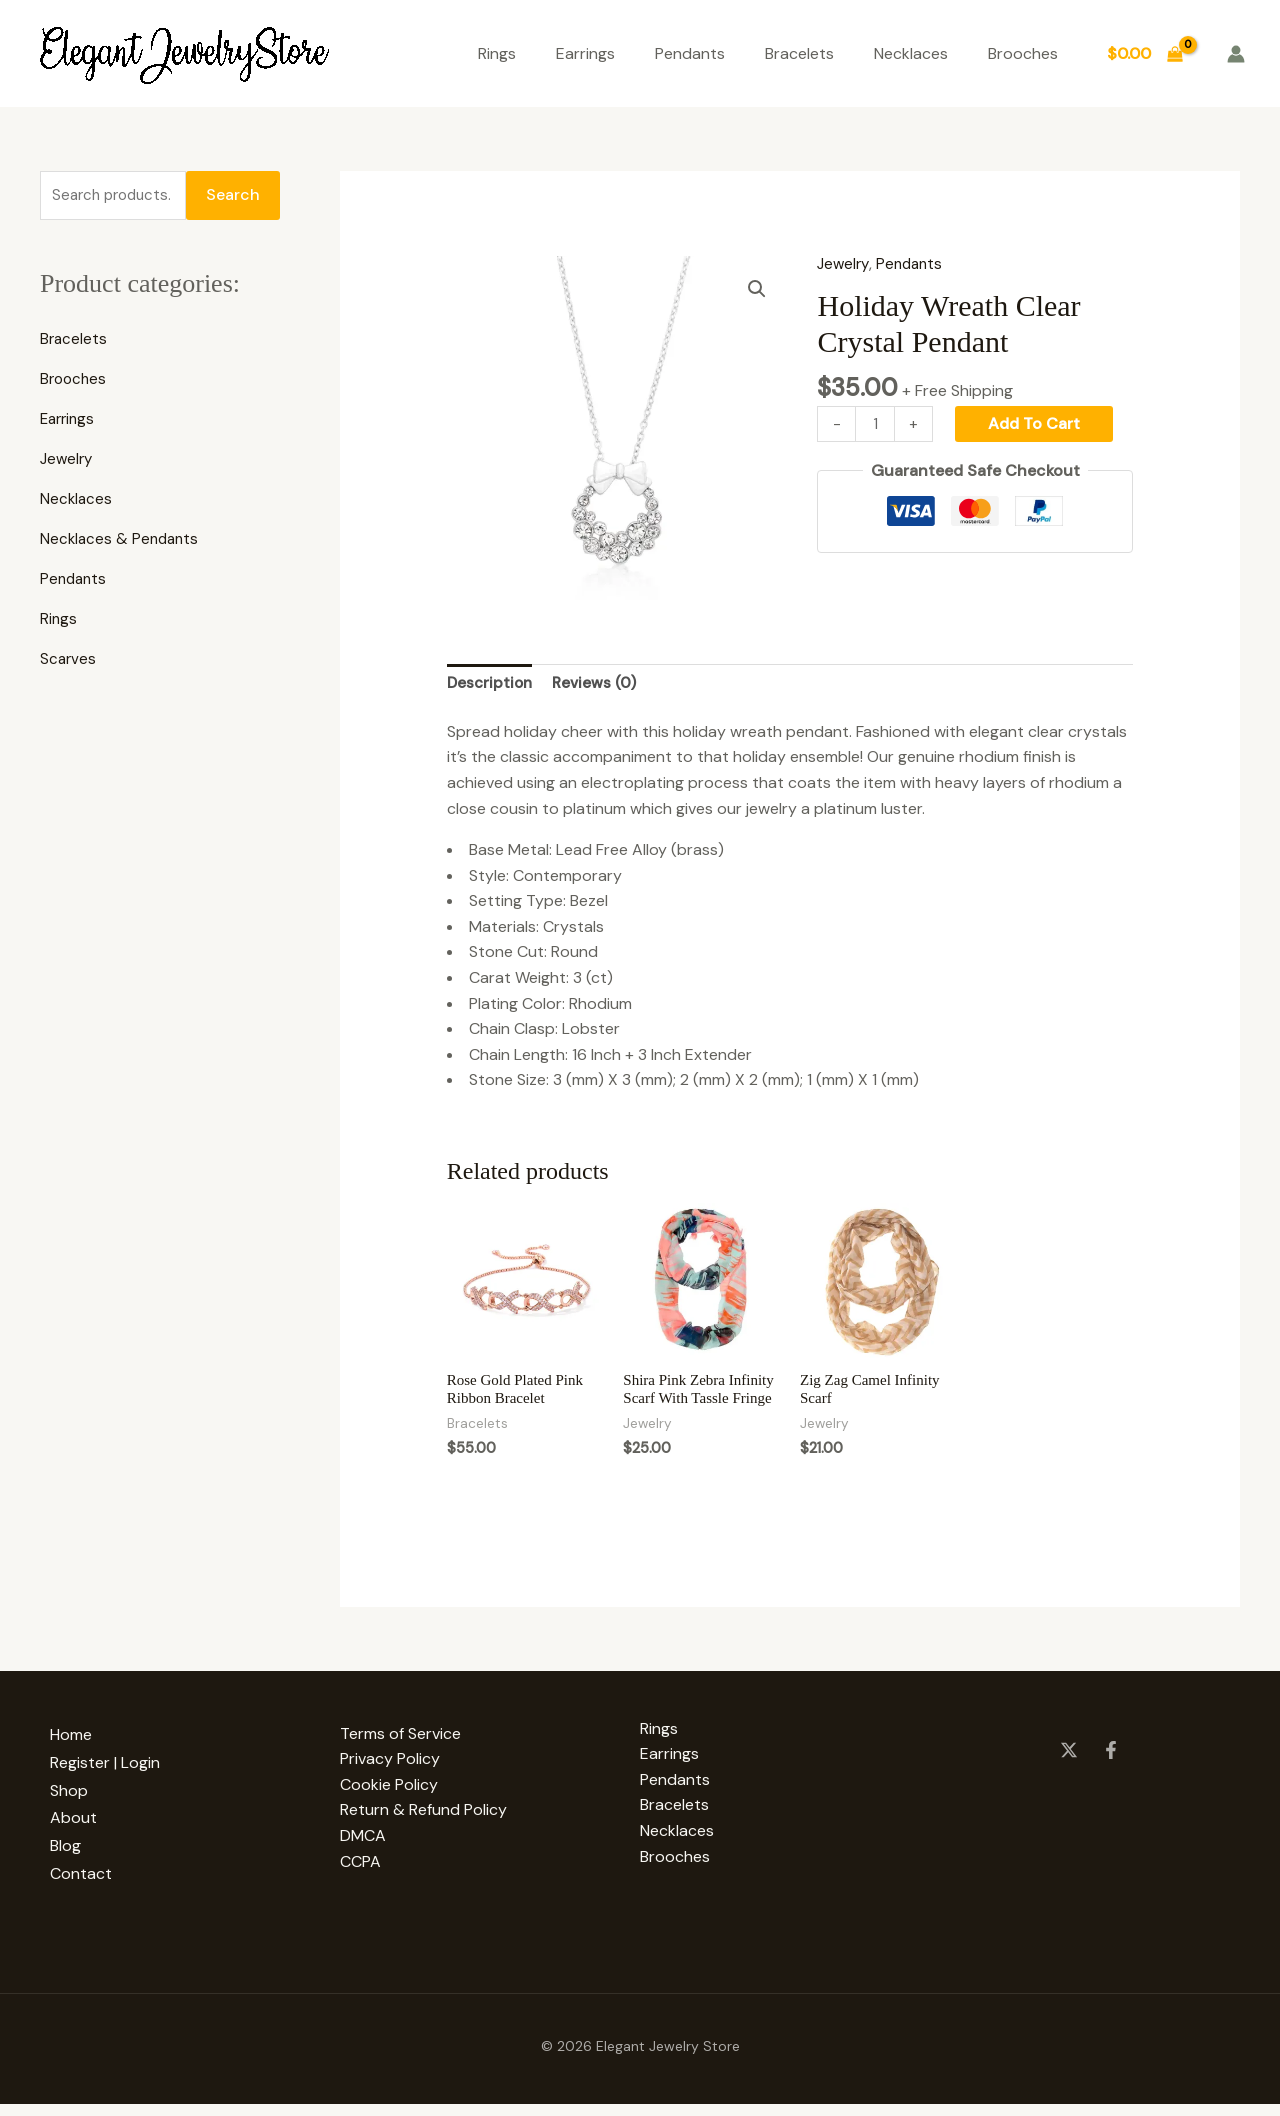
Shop (79, 1809)
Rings (497, 53)
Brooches (1023, 53)
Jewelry (68, 462)
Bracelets (799, 53)
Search (233, 196)
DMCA (363, 1860)
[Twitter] (1069, 1775)
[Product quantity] (876, 424)
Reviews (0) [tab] (599, 684)
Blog (75, 1860)
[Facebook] (1111, 1775)
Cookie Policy (389, 1809)
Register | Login (115, 1784)
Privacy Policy (390, 1784)
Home (81, 1758)
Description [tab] (491, 684)
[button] (756, 290)
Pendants (690, 53)
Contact (91, 1886)
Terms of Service (400, 1758)
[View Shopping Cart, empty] (1144, 54)
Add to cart (1037, 423)
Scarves (69, 662)
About (83, 1835)
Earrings (585, 53)
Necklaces (911, 53)
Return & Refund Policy (423, 1835)
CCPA (360, 1886)
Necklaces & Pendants (122, 542)
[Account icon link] (1236, 54)
